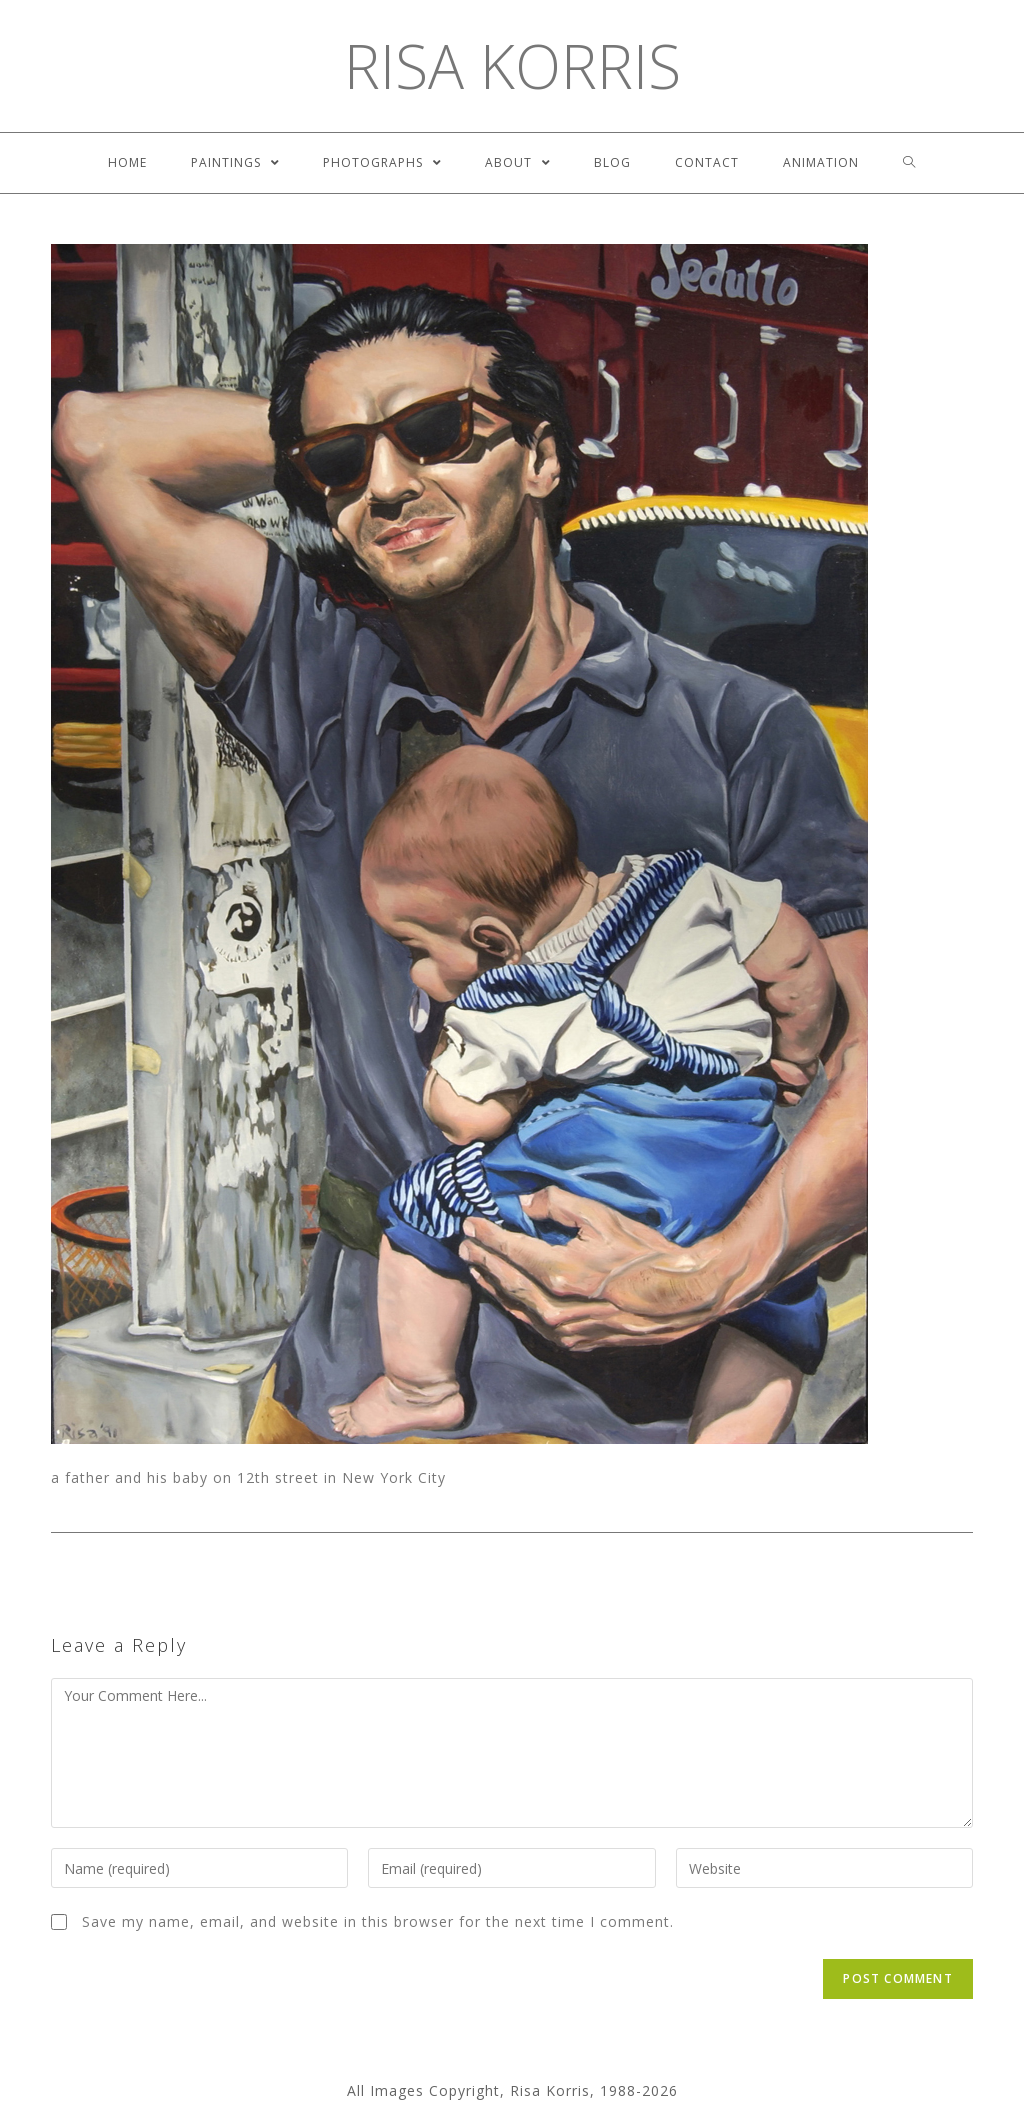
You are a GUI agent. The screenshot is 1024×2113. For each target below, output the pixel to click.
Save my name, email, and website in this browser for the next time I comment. (378, 1921)
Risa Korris (512, 66)
